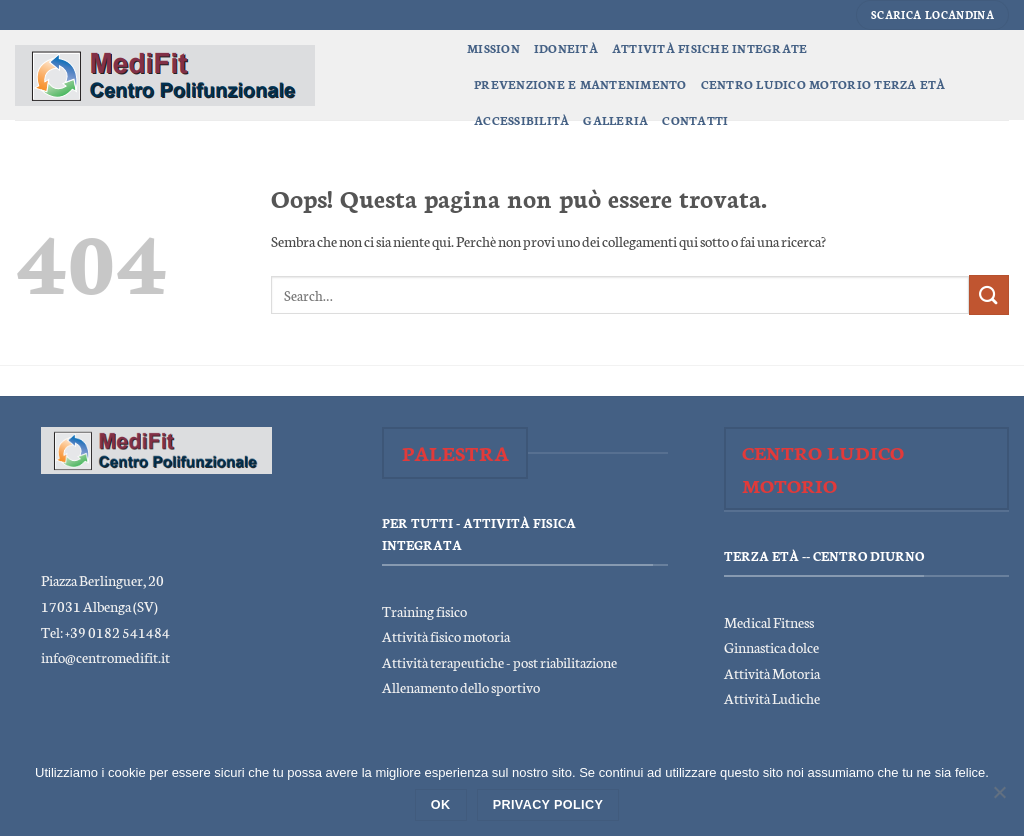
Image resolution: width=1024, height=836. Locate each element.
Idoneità (566, 48)
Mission (493, 48)
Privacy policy (548, 805)
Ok (441, 805)
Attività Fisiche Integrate (710, 48)
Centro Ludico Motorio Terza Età (823, 84)
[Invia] (989, 294)
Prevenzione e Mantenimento (580, 84)
